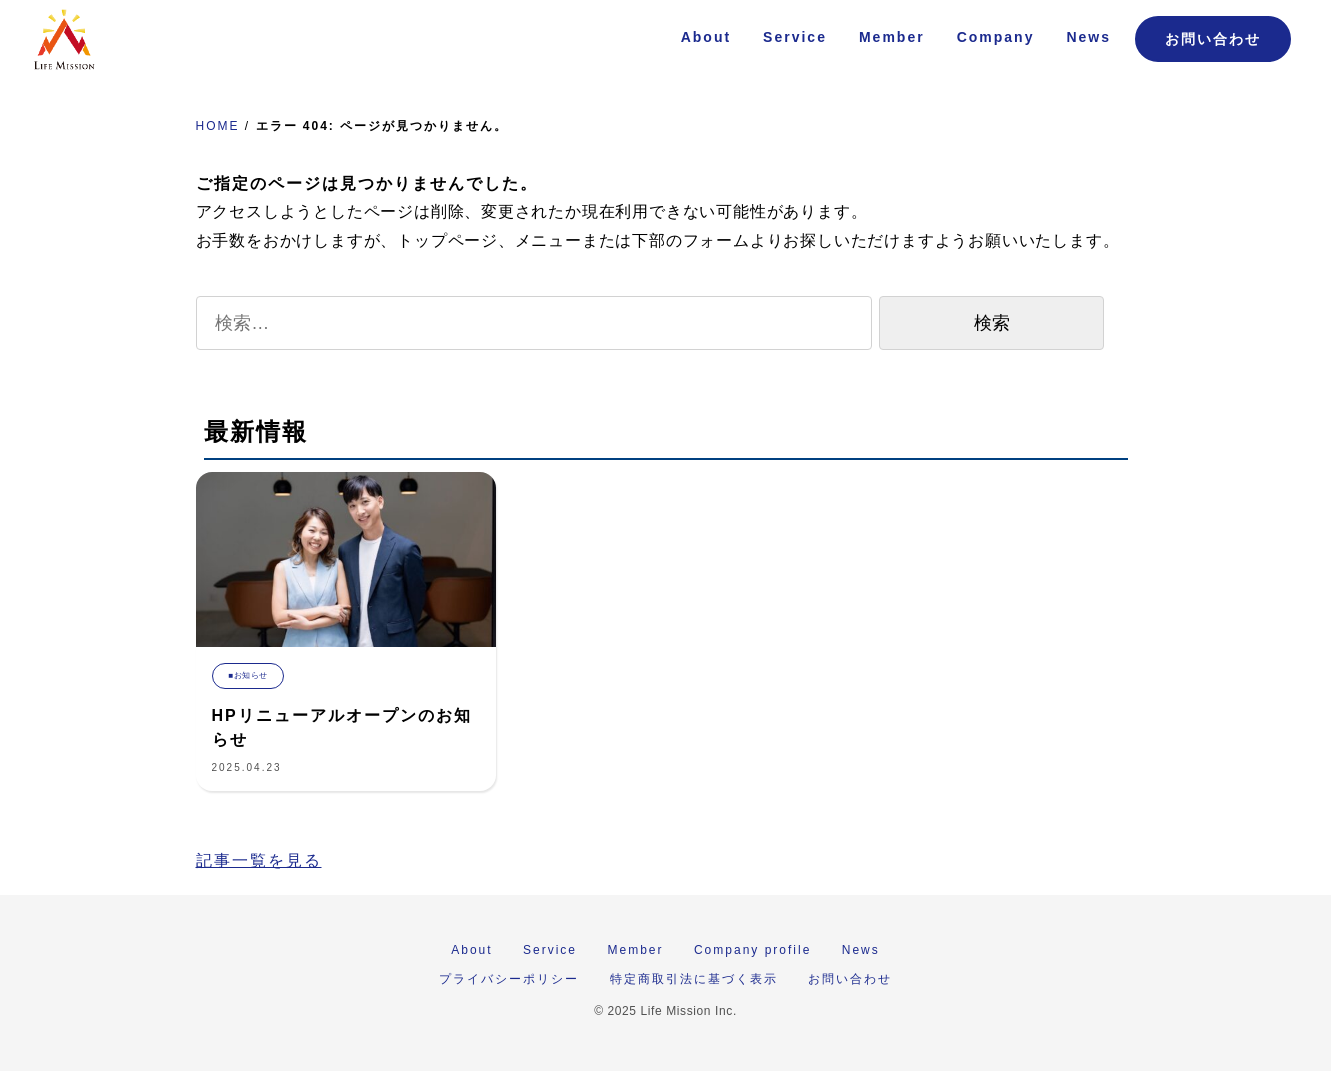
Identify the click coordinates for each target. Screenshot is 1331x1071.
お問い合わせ (1213, 39)
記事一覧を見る (259, 860)
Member (892, 37)
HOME (218, 126)
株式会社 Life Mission (64, 40)
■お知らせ (248, 675)
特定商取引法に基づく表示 (694, 979)
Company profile (752, 950)
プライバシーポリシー (509, 979)
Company (996, 37)
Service (795, 37)
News (1088, 37)
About (706, 37)
